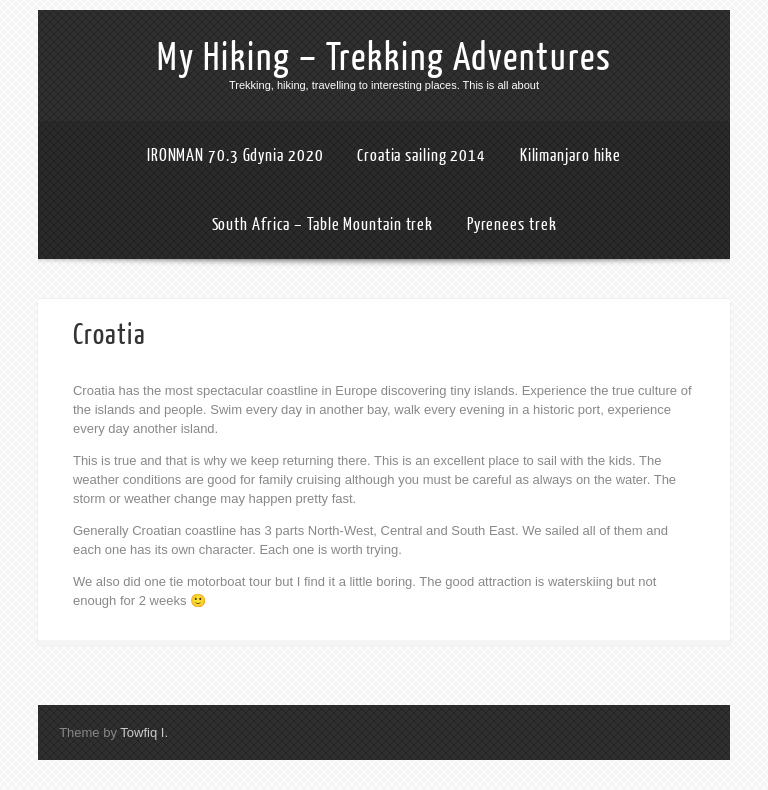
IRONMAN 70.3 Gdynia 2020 (235, 155)
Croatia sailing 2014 (421, 155)
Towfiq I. (144, 732)
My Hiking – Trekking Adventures (384, 58)
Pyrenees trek (512, 224)
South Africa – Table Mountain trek (323, 224)
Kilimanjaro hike (570, 155)
